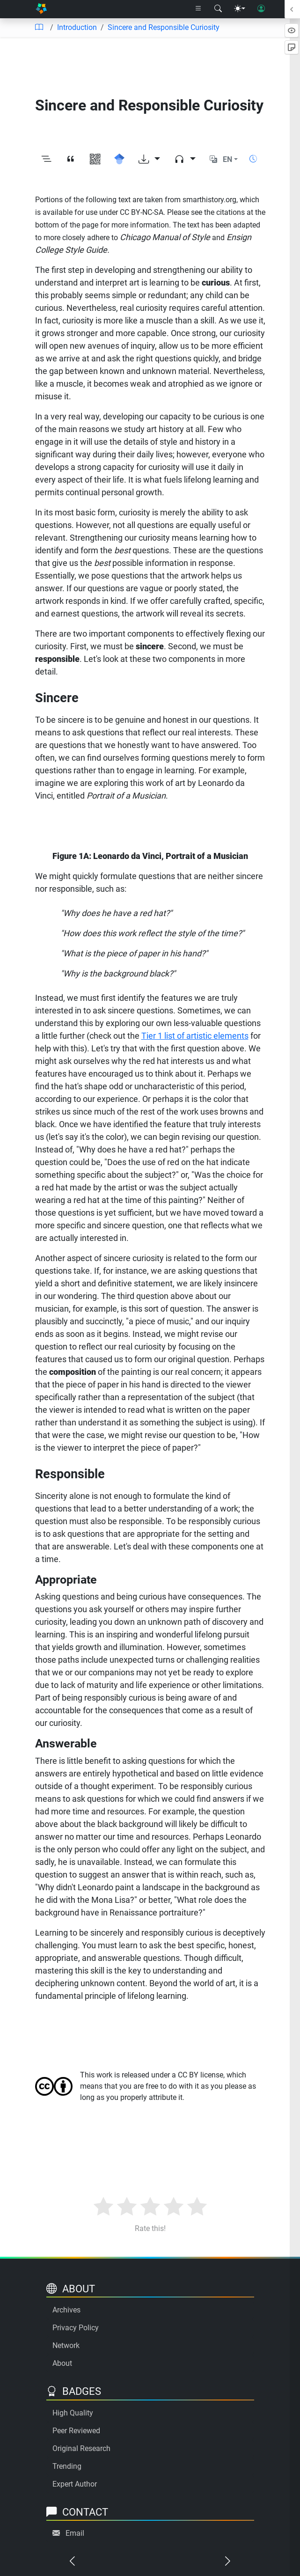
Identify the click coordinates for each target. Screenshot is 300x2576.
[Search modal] (218, 9)
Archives (66, 2309)
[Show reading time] (253, 159)
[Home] (41, 9)
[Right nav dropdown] (198, 9)
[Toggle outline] (46, 159)
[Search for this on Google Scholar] (119, 159)
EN (227, 159)
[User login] (261, 9)
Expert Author (74, 2484)
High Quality (72, 2412)
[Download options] (149, 159)
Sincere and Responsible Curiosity (164, 27)
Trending (66, 2466)
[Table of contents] (38, 27)
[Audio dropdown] (185, 159)
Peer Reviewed (76, 2430)
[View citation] (70, 159)
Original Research (81, 2448)
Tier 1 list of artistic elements (195, 1036)
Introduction (77, 27)
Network (66, 2345)
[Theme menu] (239, 9)
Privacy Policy (75, 2327)
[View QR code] (95, 159)
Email (75, 2533)
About (62, 2363)
